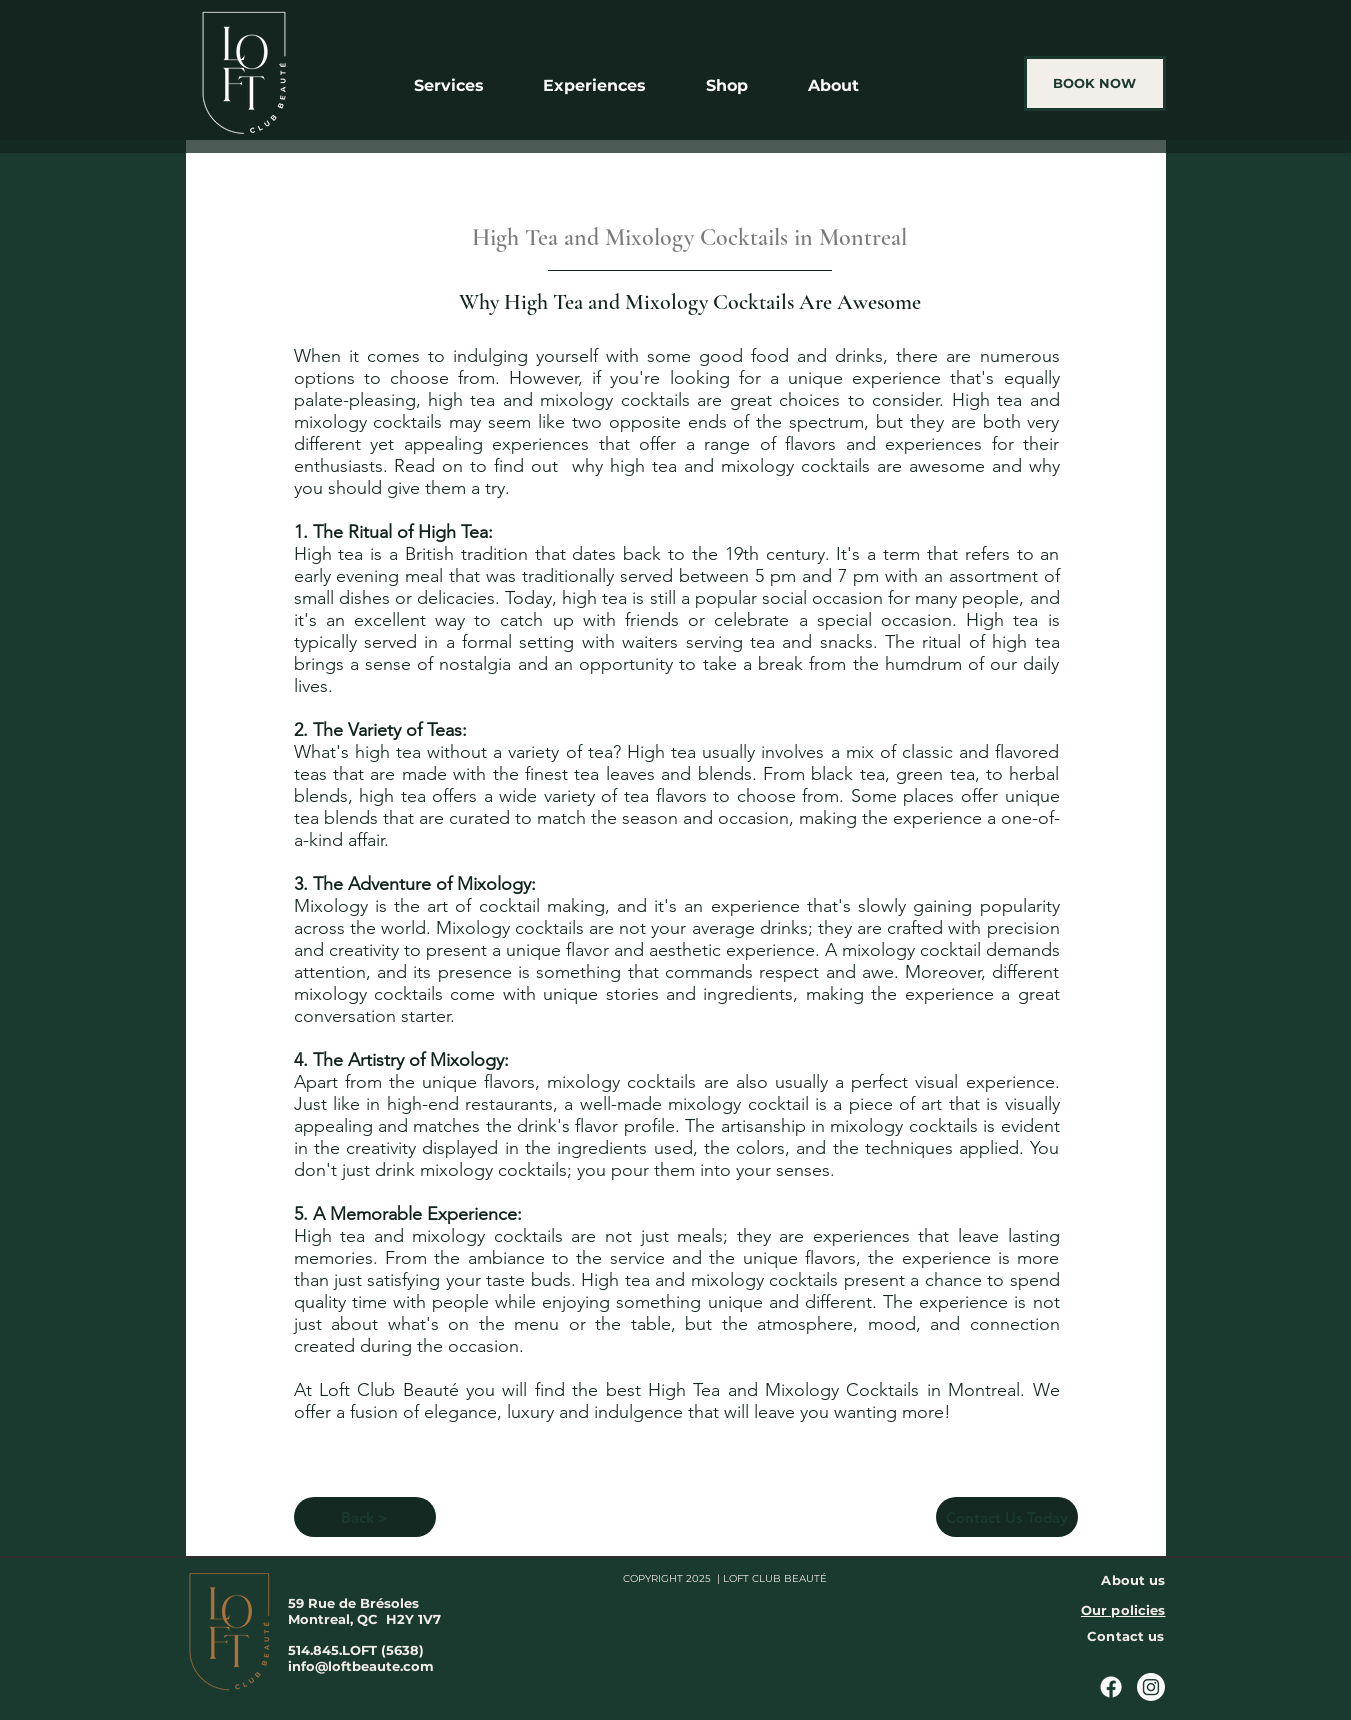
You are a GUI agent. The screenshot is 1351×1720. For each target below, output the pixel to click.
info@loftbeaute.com (361, 1666)
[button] (462, 85)
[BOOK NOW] (1095, 83)
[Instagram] (1151, 1687)
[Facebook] (1111, 1687)
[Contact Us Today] (1007, 1517)
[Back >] (365, 1517)
